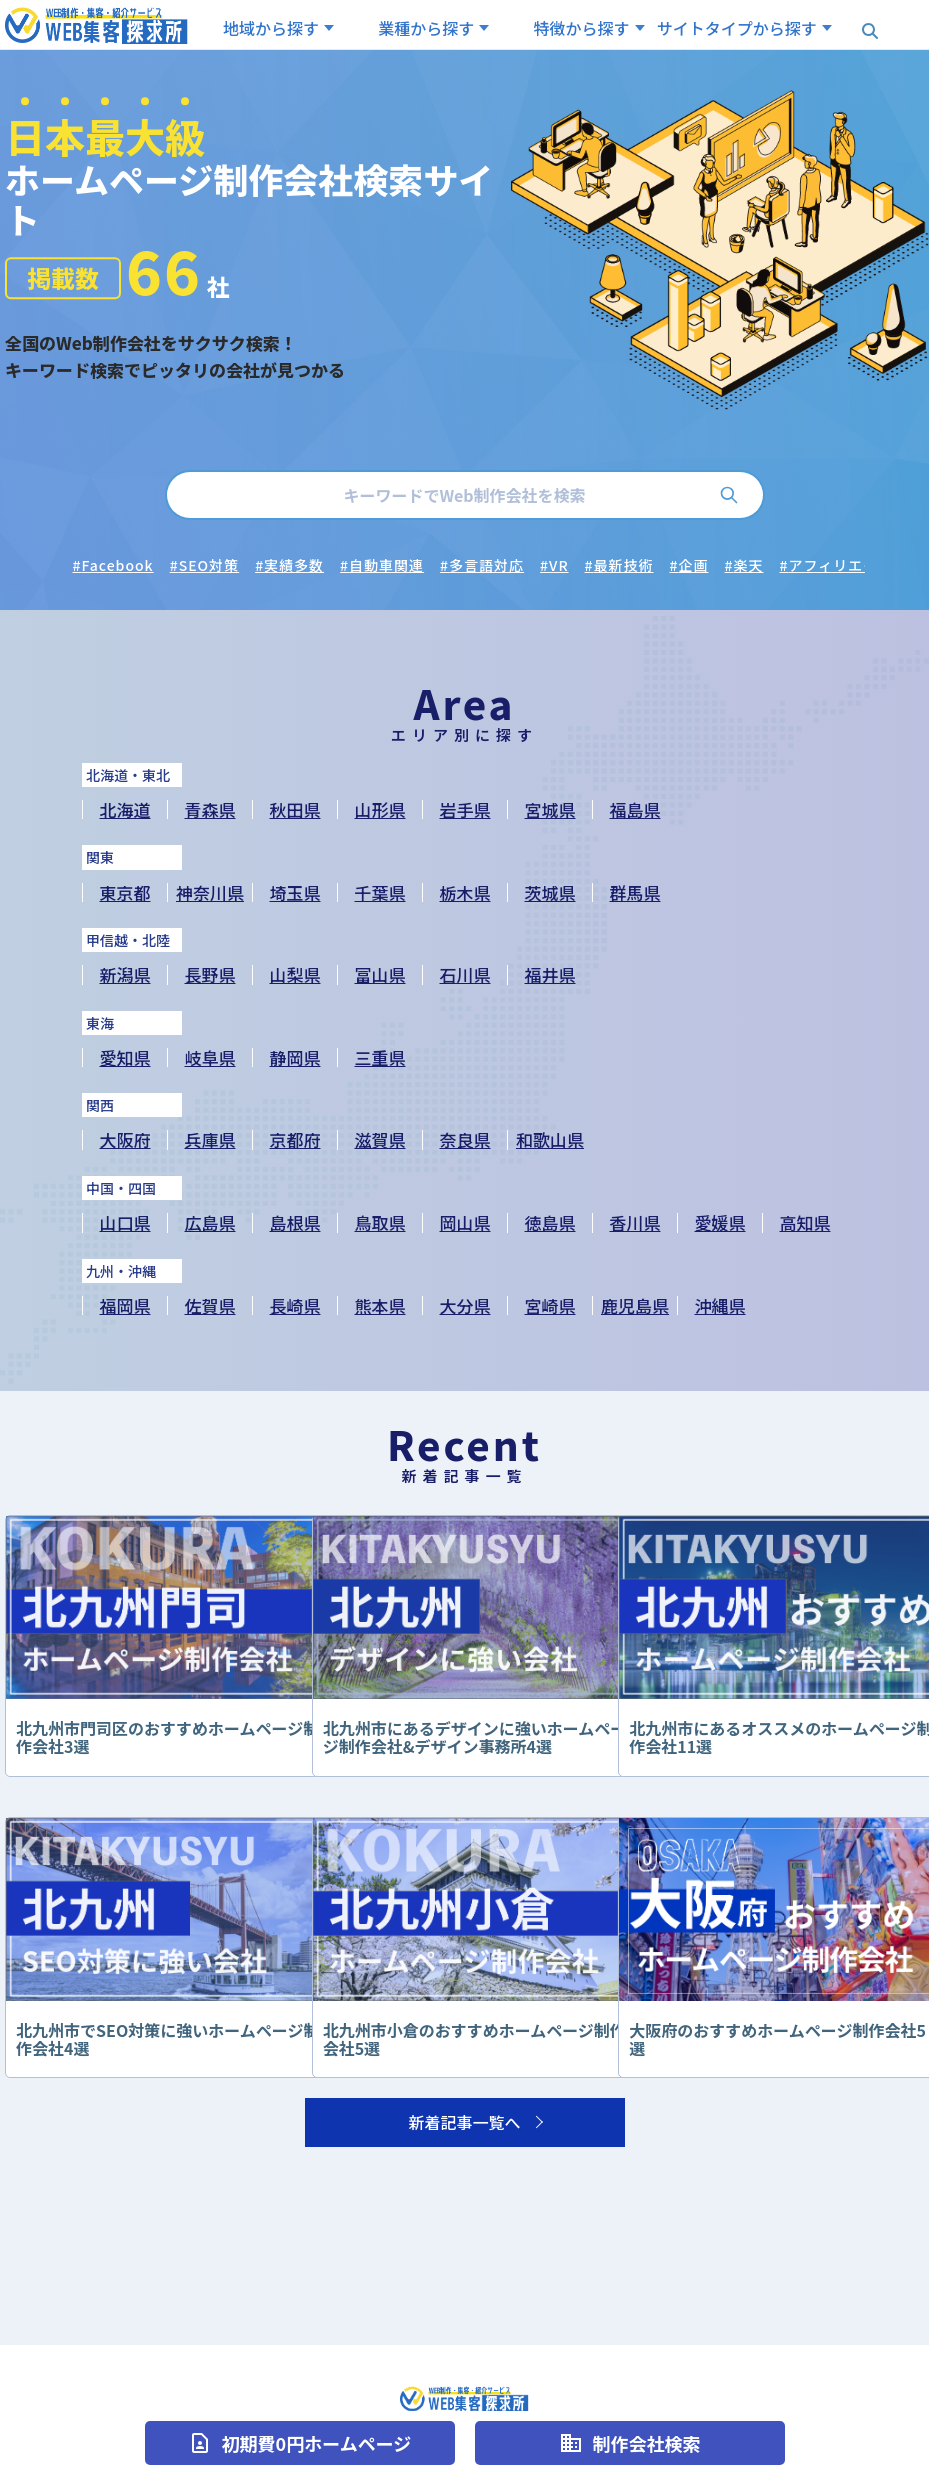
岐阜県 (210, 1057)
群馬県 (635, 892)
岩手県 (465, 809)
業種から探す (426, 28)
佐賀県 (210, 1305)
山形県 (380, 809)
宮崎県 (550, 1305)
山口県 (125, 1222)
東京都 (125, 892)
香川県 (635, 1222)
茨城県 (550, 892)
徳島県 (550, 1222)
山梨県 (295, 974)
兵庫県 (210, 1139)
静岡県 (295, 1057)
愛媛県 (720, 1222)
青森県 (210, 809)
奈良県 (465, 1139)
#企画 (689, 565)
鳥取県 (380, 1222)
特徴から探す (582, 28)
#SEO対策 (204, 565)
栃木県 (465, 892)
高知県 (805, 1222)
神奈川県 (210, 892)
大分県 (465, 1305)
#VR (554, 565)
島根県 (295, 1222)
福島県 (635, 809)
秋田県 (295, 809)
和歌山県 (550, 1139)
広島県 (210, 1222)
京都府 (295, 1139)
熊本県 (380, 1305)
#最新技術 (619, 565)
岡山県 (465, 1222)
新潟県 (125, 974)
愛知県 (125, 1057)
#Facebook (113, 565)
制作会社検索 (630, 2443)
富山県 (380, 974)
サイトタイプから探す (737, 28)
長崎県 (295, 1305)
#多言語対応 (482, 565)
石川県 (465, 974)
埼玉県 (295, 892)
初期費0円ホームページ (300, 2443)
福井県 (550, 974)
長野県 (210, 974)
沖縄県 (720, 1305)
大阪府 (125, 1139)
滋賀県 (380, 1139)
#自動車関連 (382, 565)
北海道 (125, 809)
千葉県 (380, 892)
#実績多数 (289, 565)
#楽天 (744, 565)
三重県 (380, 1057)
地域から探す (271, 28)
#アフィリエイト (837, 565)
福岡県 (125, 1305)
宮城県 (550, 809)
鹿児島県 (635, 1305)
